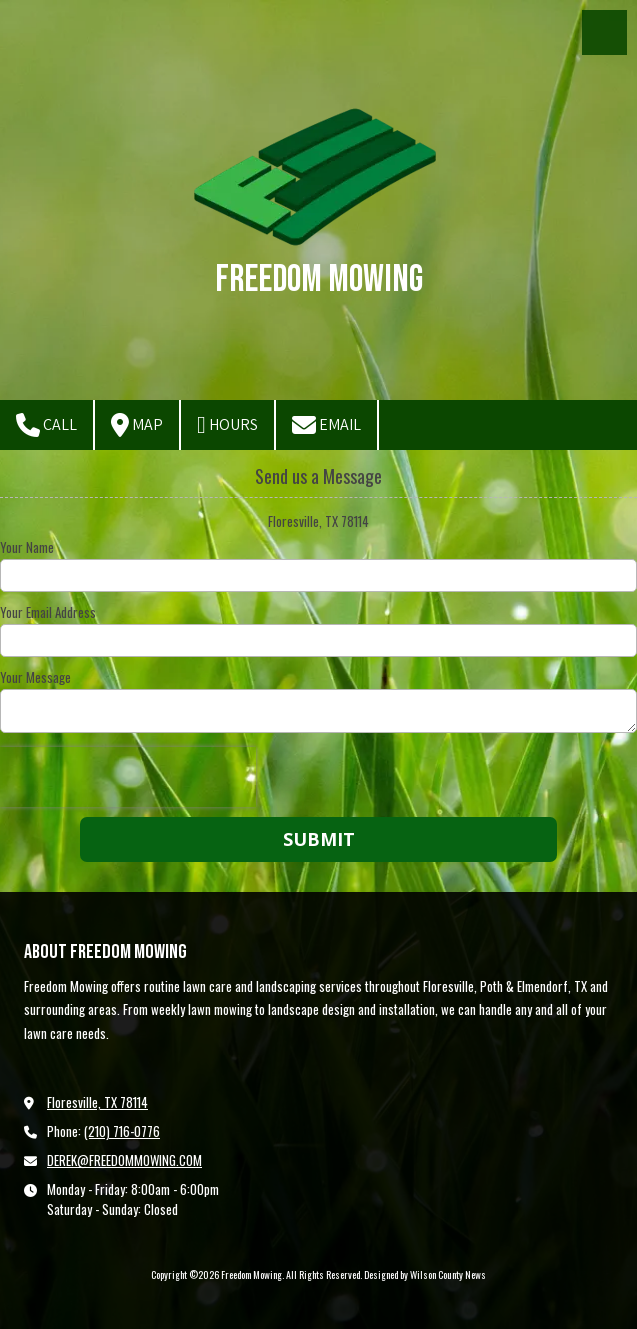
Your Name (27, 547)
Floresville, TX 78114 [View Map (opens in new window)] (97, 1102)
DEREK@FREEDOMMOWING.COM (124, 1160)
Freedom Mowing (319, 279)
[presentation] (128, 777)
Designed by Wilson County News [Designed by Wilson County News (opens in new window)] (425, 1274)
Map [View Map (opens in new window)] (137, 425)
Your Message (35, 677)
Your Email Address (48, 612)
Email (326, 425)
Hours (227, 425)
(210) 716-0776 (122, 1131)
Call (46, 425)
